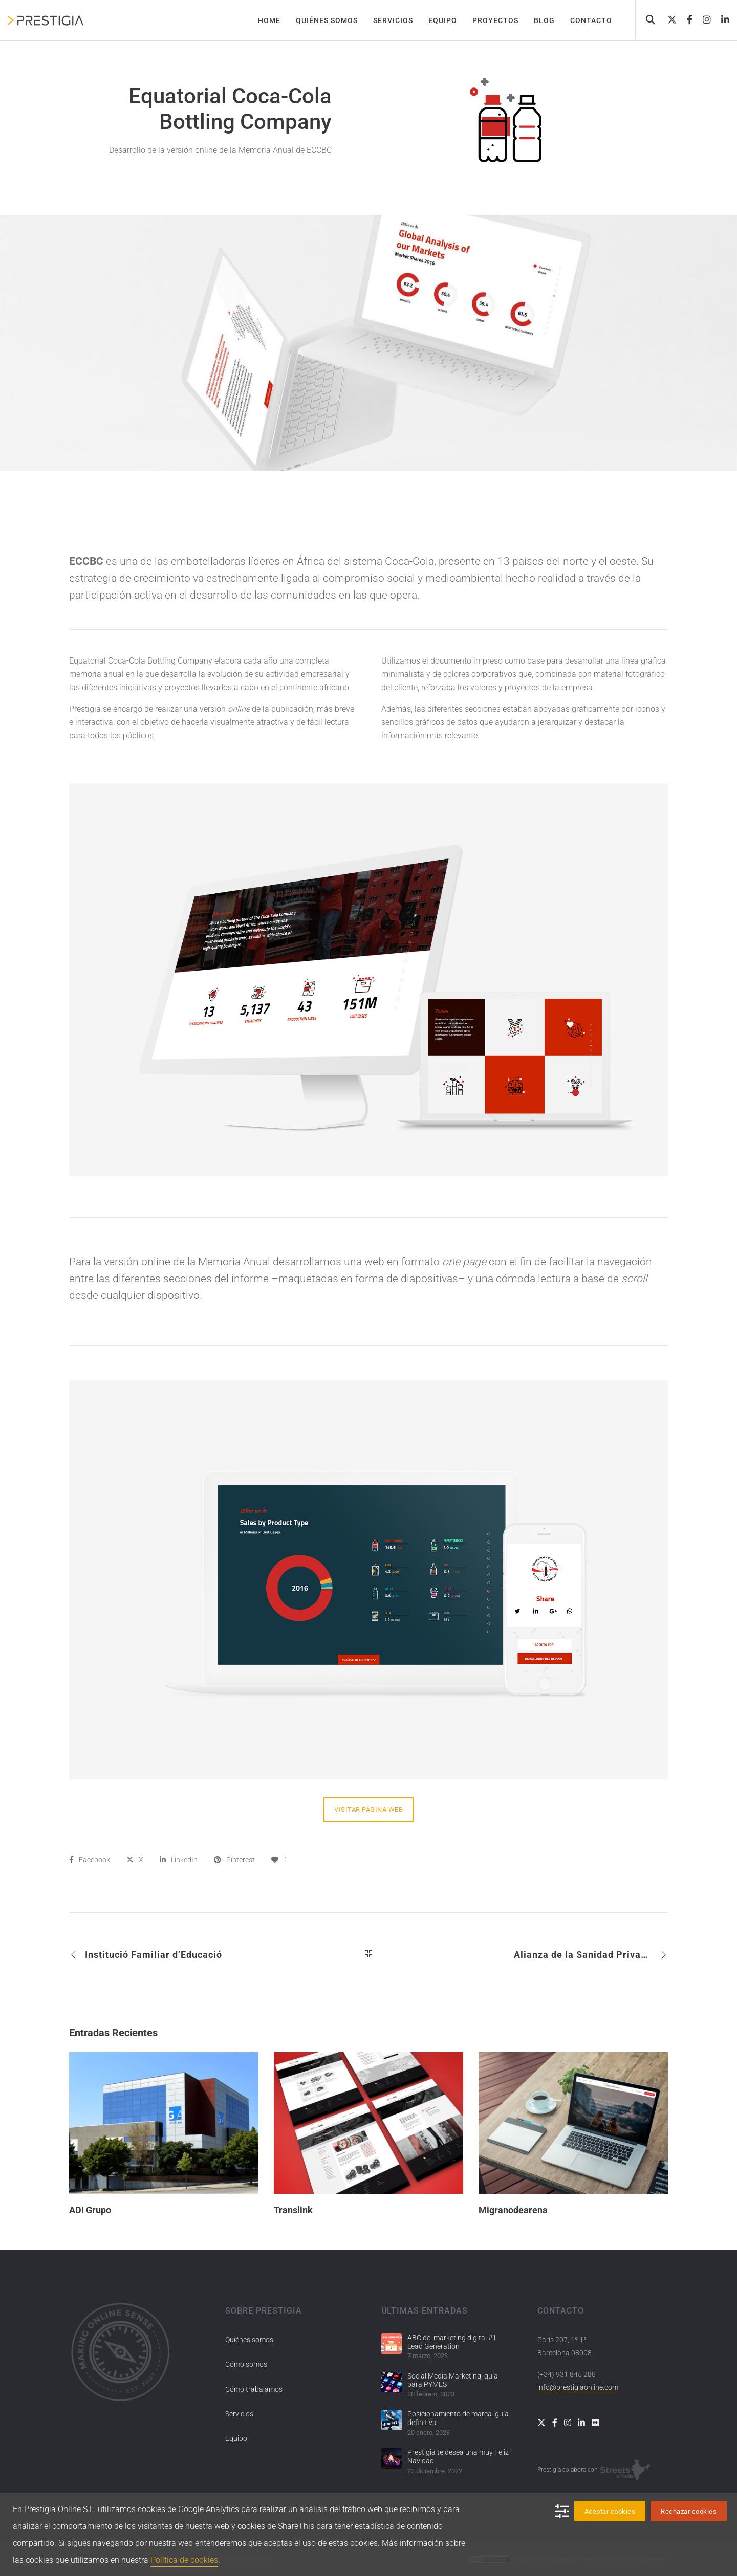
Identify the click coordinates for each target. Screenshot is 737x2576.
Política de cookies (184, 2560)
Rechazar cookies (689, 2511)
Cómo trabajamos (254, 2389)
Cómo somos (246, 2364)
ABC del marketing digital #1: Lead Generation (452, 2341)
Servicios (239, 2414)
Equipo (236, 2438)
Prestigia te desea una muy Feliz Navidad (458, 2456)
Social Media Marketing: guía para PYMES (452, 2380)
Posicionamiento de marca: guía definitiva (458, 2418)
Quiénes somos (249, 2340)
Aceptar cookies (610, 2511)
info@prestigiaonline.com (577, 2387)
